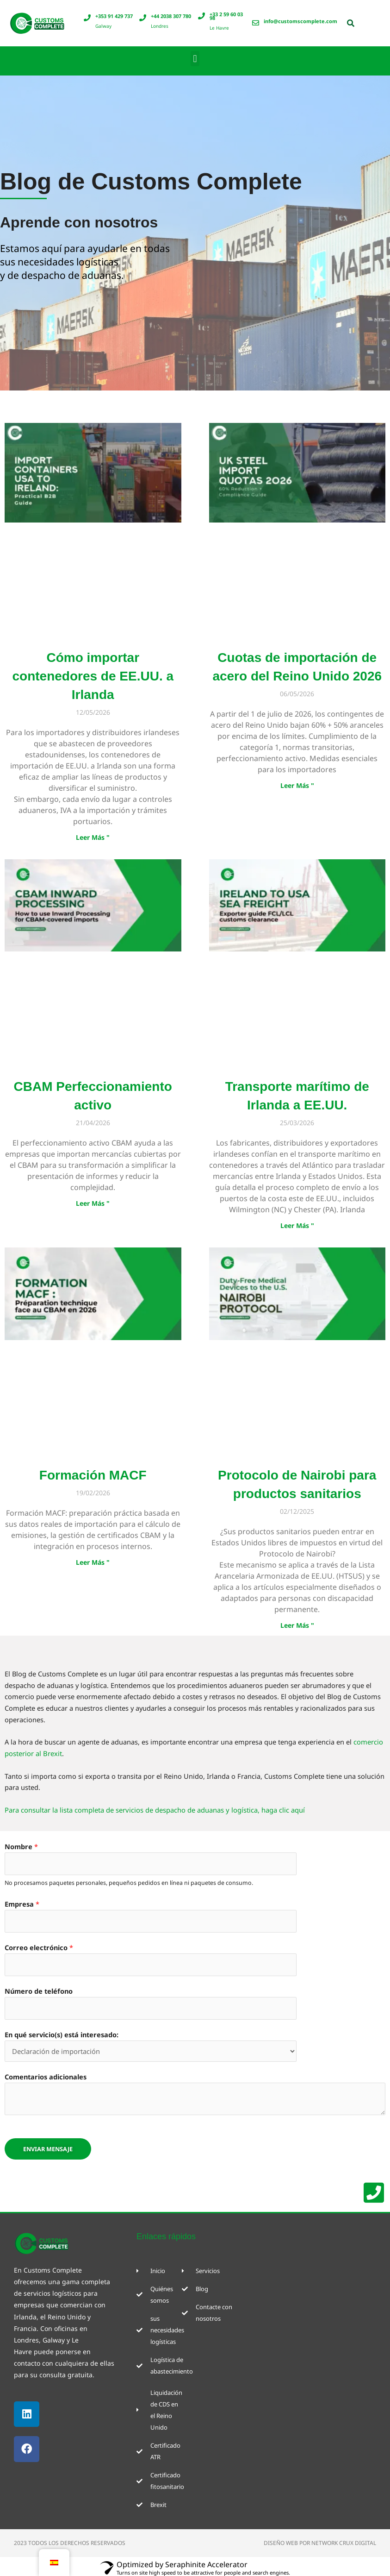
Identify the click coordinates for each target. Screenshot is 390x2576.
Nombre (21, 1847)
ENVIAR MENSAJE (48, 2148)
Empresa (22, 1904)
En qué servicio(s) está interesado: (61, 2034)
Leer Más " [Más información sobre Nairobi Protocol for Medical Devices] (297, 1625)
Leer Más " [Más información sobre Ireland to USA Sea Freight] (297, 1226)
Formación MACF (93, 1475)
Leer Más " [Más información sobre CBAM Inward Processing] (93, 1203)
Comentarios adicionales (46, 2076)
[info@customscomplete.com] (255, 22)
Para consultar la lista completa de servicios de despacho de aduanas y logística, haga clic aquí (154, 1810)
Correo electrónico (39, 1947)
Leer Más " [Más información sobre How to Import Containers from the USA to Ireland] (93, 837)
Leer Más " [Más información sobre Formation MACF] (93, 1562)
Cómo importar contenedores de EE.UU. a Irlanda (92, 676)
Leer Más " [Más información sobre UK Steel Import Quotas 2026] (297, 785)
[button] (195, 58)
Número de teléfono (39, 1990)
